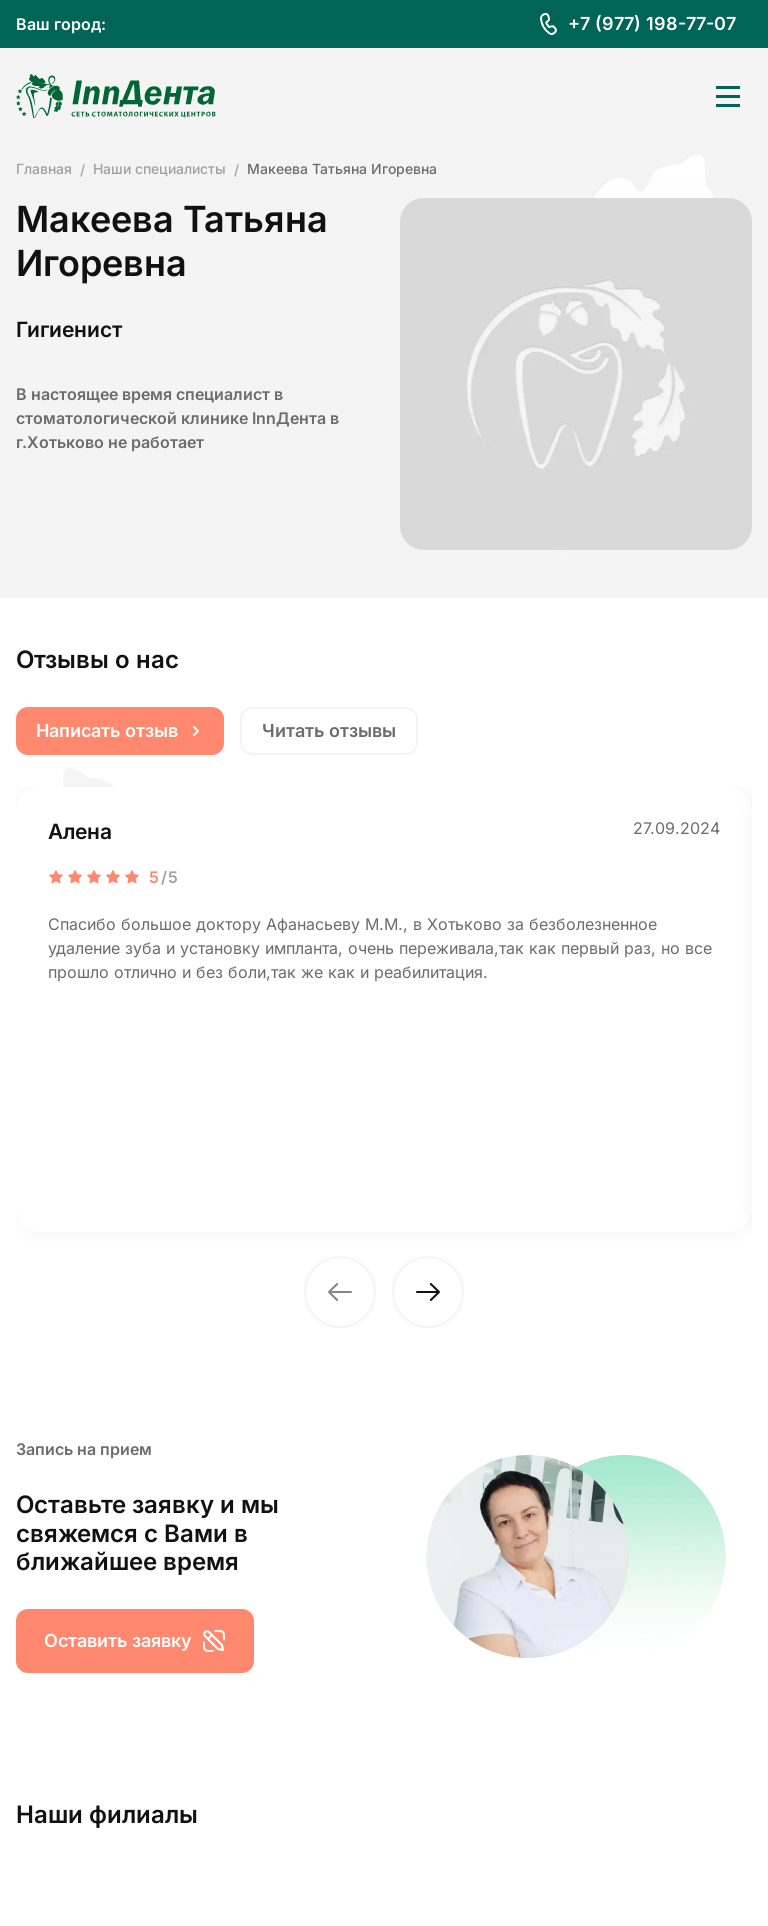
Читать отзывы (329, 730)
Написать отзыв (120, 730)
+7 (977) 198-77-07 (652, 23)
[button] (340, 1292)
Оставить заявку (135, 1641)
